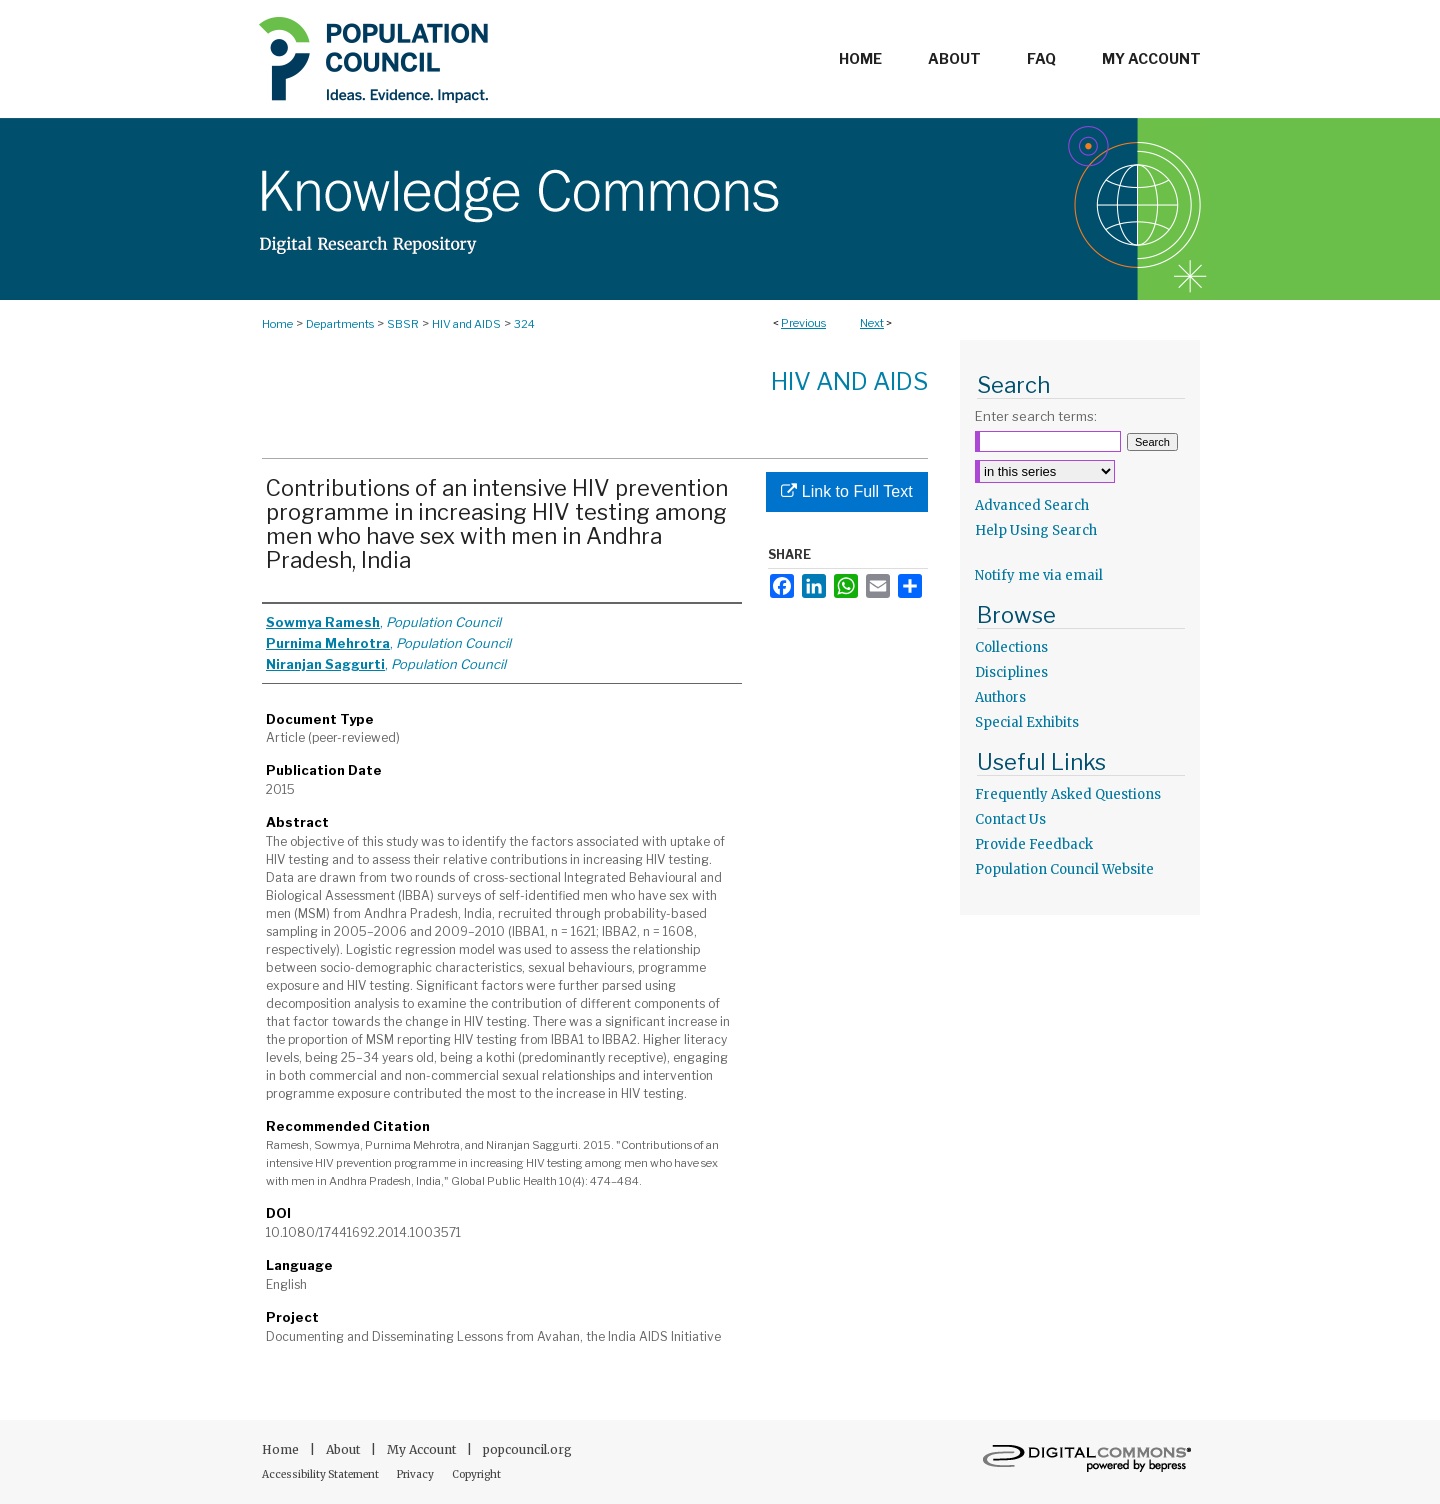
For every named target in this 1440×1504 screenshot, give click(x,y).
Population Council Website (1064, 869)
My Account (423, 1449)
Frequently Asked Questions (1068, 794)
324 (524, 324)
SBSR (403, 324)
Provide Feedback (1034, 844)
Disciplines (1011, 672)
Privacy (416, 1474)
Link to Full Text (846, 491)
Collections (1011, 647)
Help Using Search (1036, 530)
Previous (803, 323)
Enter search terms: (1036, 416)
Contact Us (1010, 819)
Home (277, 324)
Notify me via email (1039, 575)
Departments (340, 324)
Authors (1000, 697)
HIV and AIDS (466, 324)
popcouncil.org (527, 1449)
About (344, 1449)
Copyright (476, 1474)
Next (872, 323)
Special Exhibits (1027, 722)
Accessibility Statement (321, 1474)
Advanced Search (1032, 505)
